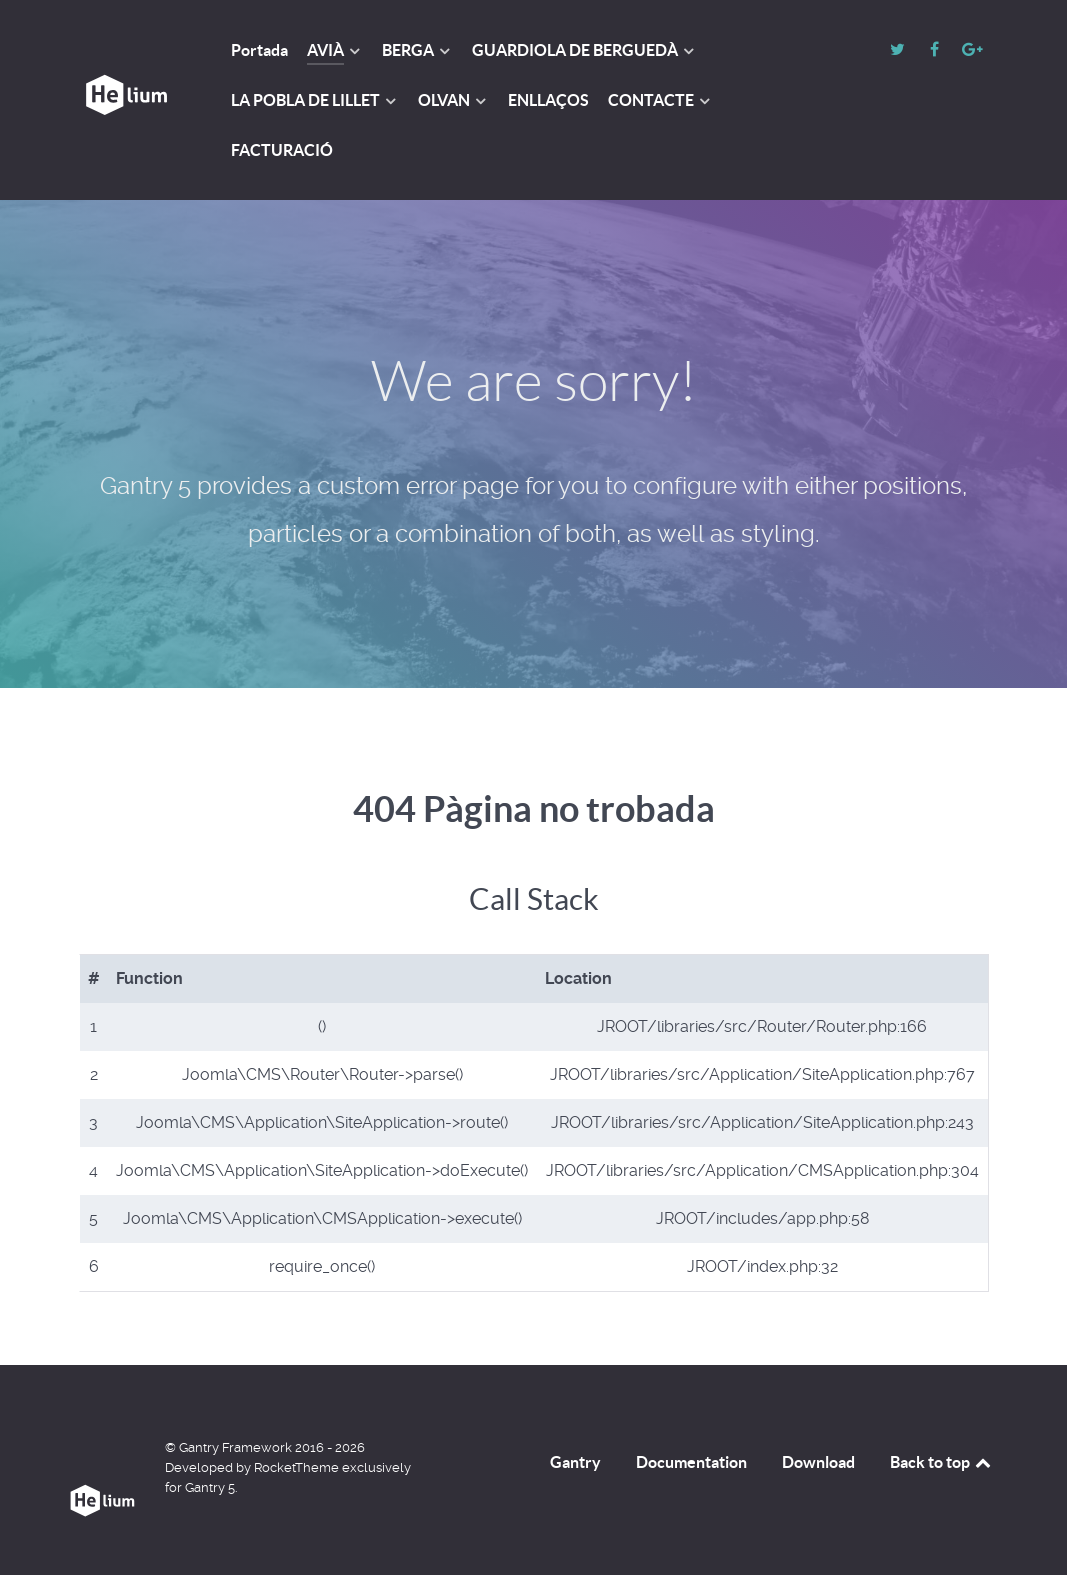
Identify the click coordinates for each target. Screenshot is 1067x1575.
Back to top (942, 1462)
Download (818, 1462)
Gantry (575, 1462)
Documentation (691, 1462)
